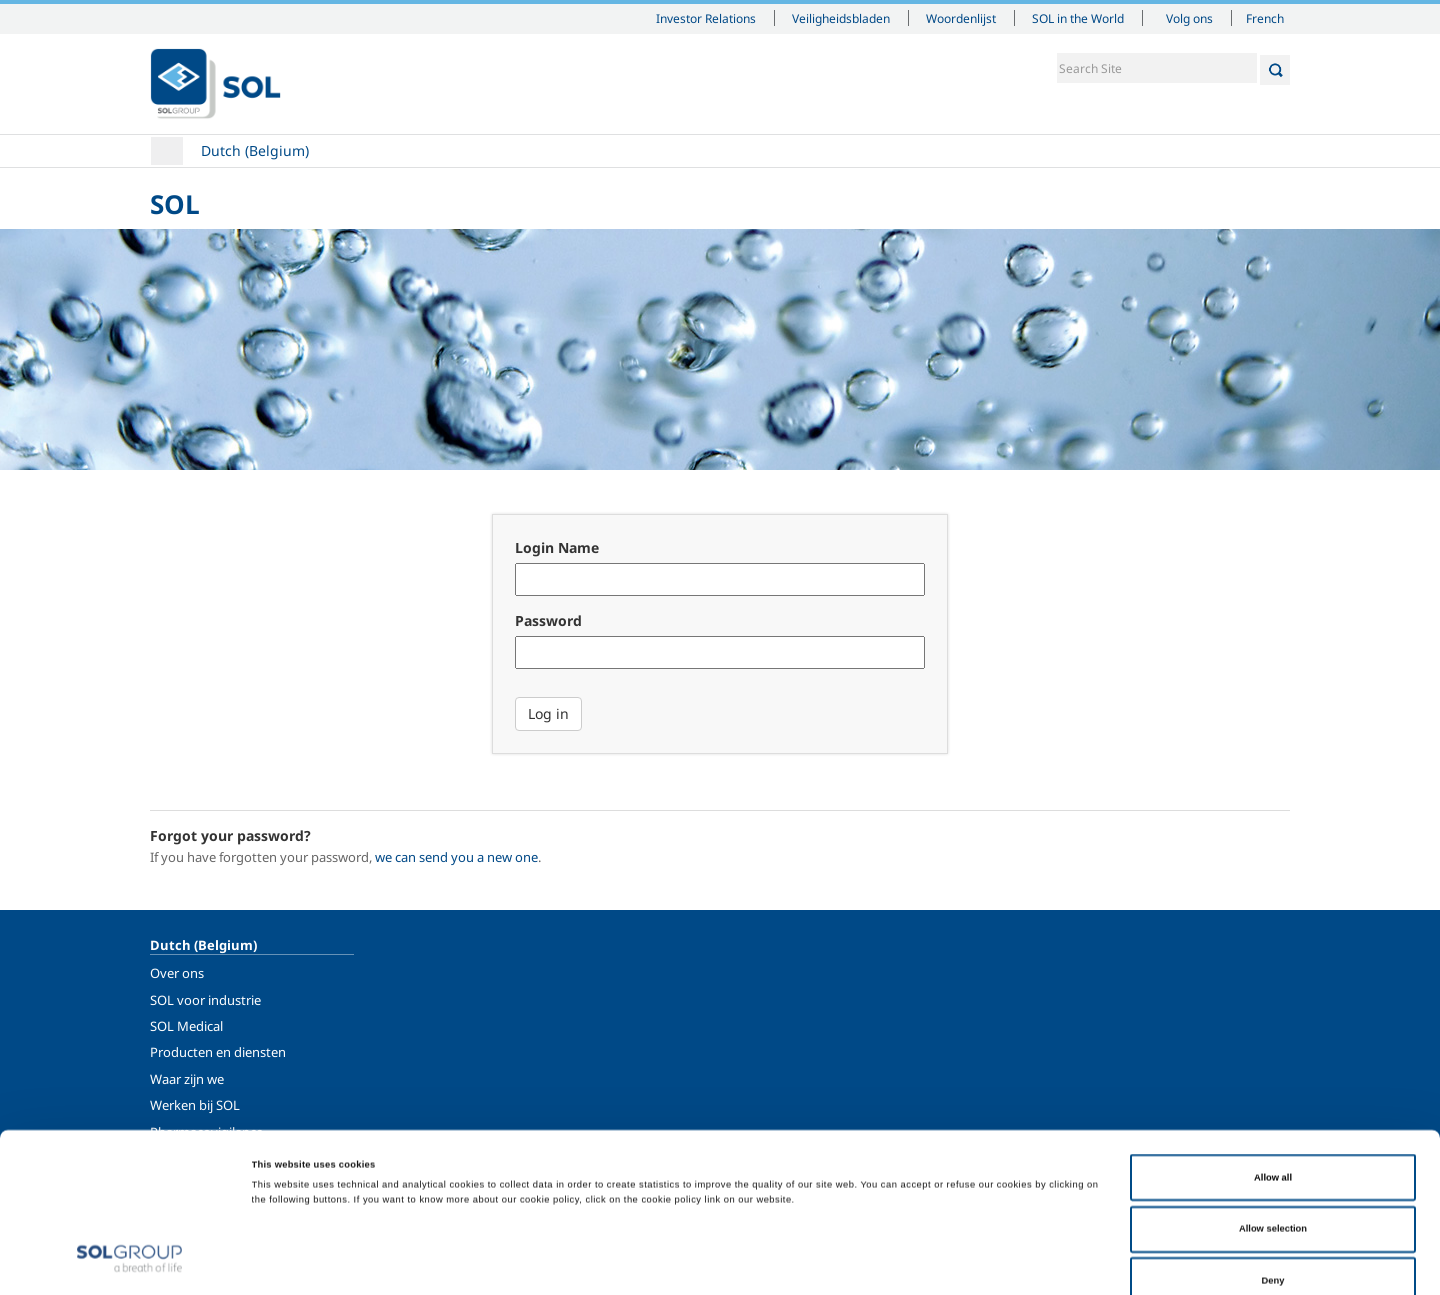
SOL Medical (186, 1026)
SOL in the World (1078, 18)
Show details (824, 1262)
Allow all (1273, 1083)
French (1265, 18)
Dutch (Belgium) (255, 150)
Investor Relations (706, 18)
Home (167, 151)
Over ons (177, 973)
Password (548, 620)
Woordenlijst (961, 18)
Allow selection (1273, 1135)
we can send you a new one (456, 857)
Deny (1273, 1186)
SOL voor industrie (205, 1000)
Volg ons (1189, 18)
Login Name (557, 547)
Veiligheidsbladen (841, 18)
